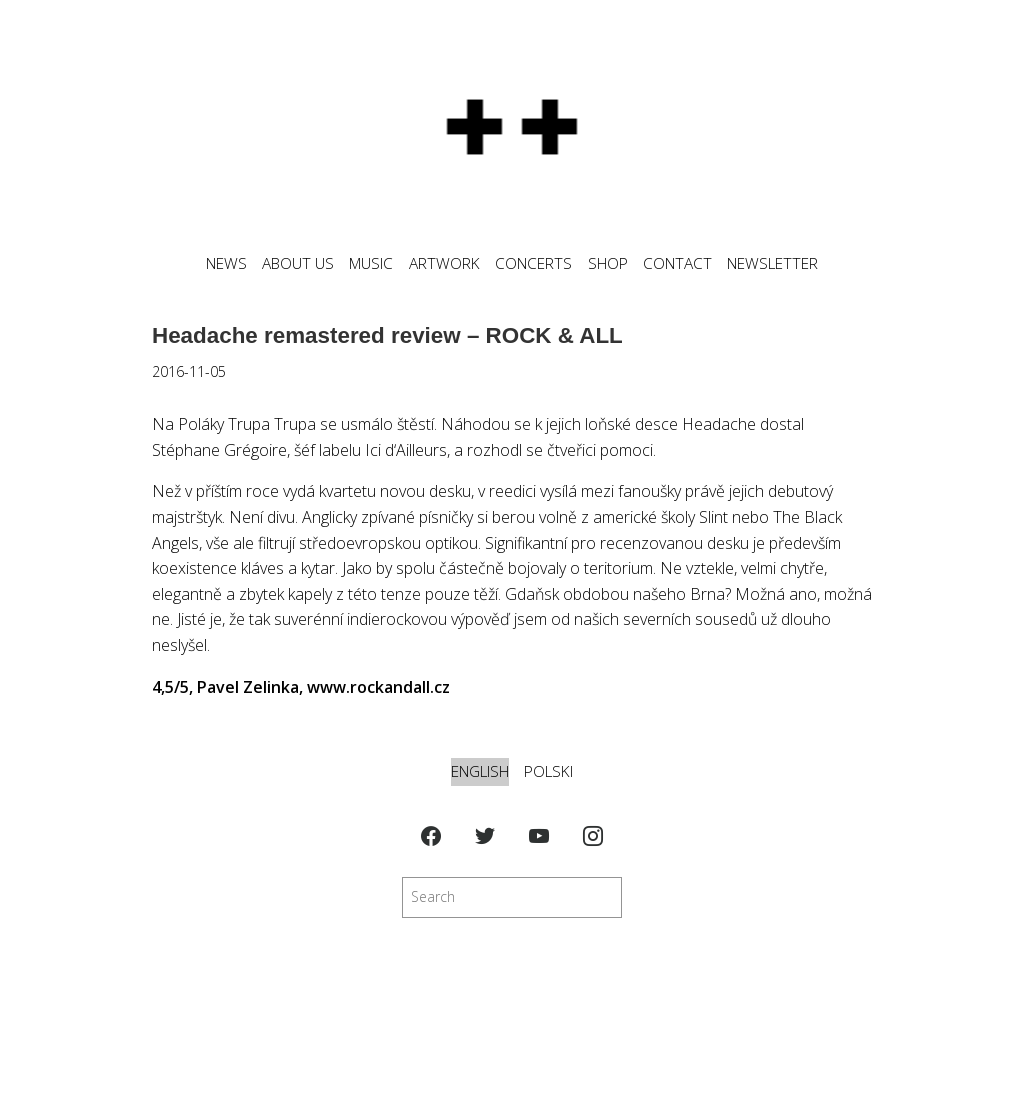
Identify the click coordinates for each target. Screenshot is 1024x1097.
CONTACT (677, 263)
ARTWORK (444, 263)
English (480, 771)
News (226, 263)
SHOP (608, 263)
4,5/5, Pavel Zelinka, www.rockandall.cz (301, 687)
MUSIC (371, 263)
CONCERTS (533, 263)
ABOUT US (298, 263)
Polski (548, 771)
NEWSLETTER (772, 263)
